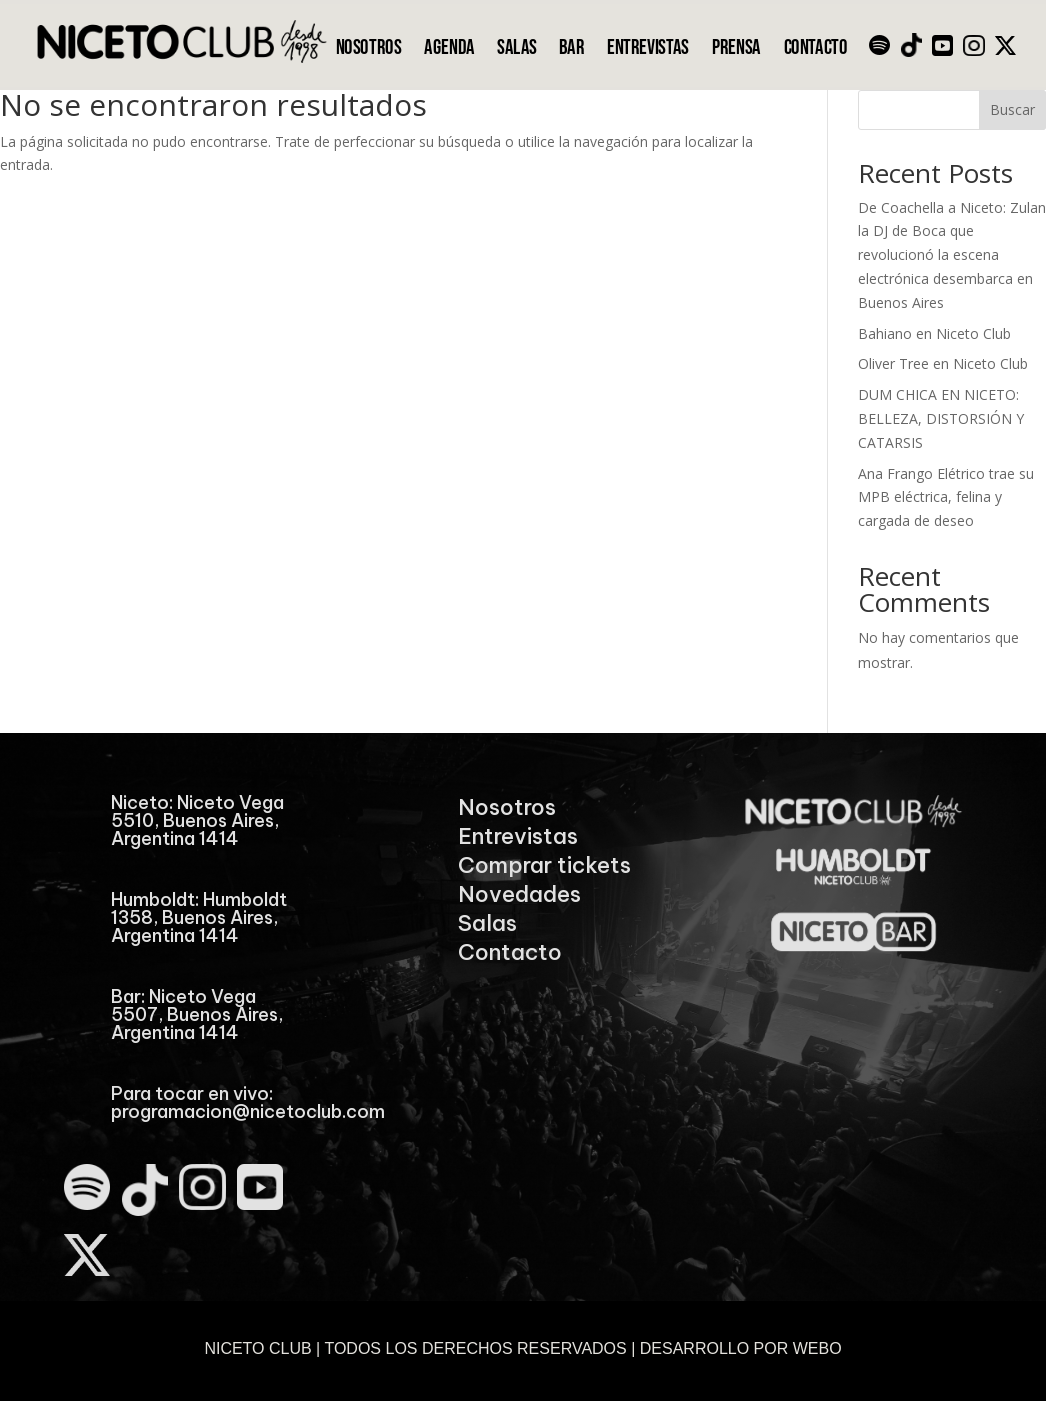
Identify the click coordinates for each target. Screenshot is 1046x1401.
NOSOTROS (369, 48)
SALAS (517, 48)
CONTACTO (816, 48)
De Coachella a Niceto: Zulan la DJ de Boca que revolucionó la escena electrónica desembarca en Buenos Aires (952, 255)
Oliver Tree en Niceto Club (943, 363)
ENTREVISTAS (648, 48)
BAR (572, 48)
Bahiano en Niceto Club (934, 333)
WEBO (817, 1348)
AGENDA (449, 48)
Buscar (1012, 109)
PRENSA (736, 48)
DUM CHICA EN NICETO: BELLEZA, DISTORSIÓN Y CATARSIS (941, 418)
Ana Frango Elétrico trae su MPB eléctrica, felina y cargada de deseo (946, 497)
